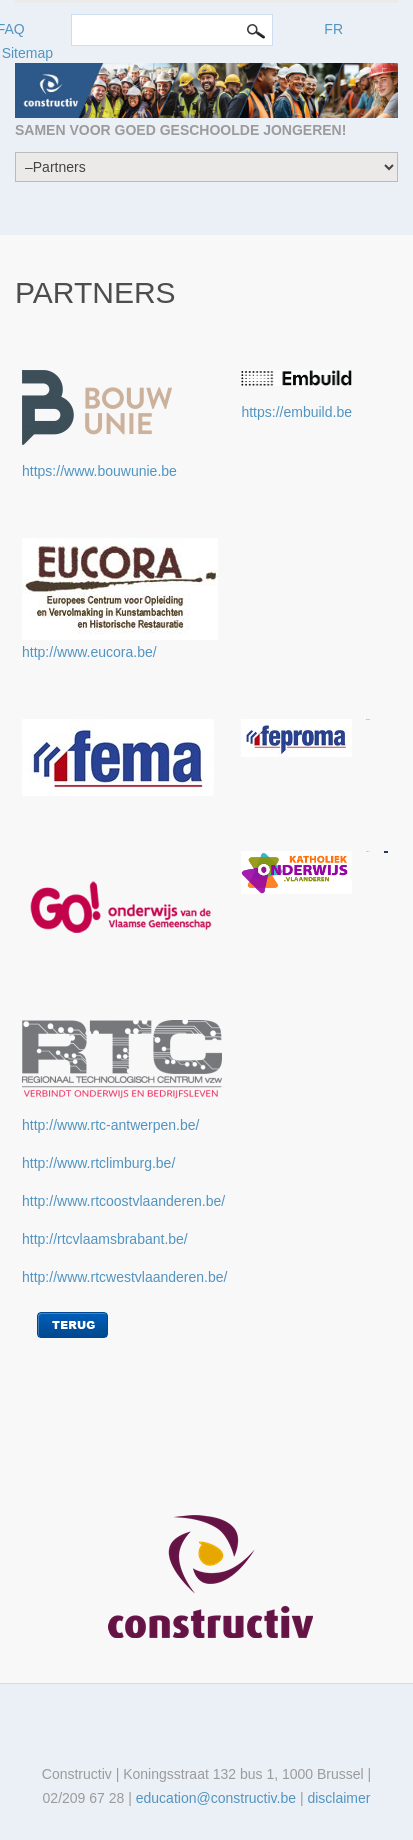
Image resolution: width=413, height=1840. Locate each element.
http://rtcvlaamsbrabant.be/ (105, 1239)
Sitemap (27, 53)
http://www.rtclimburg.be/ (98, 1163)
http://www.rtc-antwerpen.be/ (110, 1125)
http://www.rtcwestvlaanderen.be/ (124, 1277)
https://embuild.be (296, 412)
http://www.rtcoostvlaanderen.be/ (123, 1201)
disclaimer (338, 1798)
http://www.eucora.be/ (89, 652)
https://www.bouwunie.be (99, 471)
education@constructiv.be (216, 1798)
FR (333, 29)
